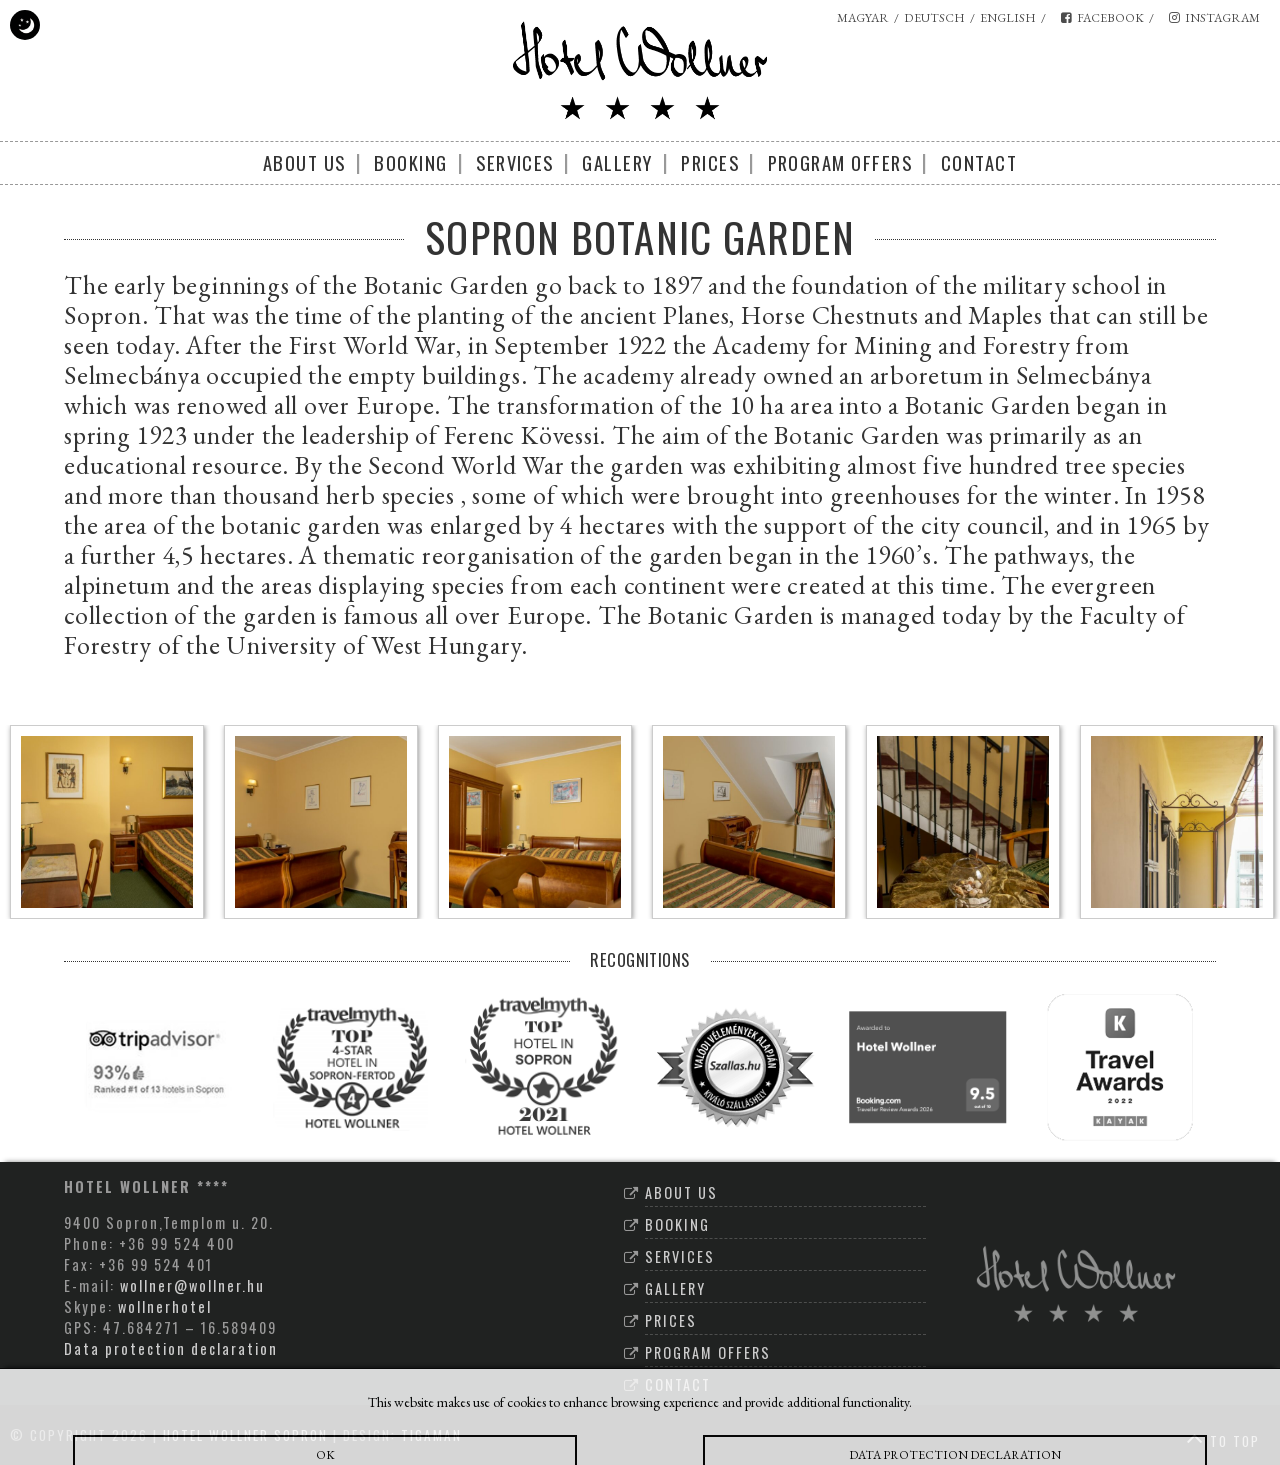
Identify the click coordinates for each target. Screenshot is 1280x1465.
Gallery (617, 162)
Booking (410, 162)
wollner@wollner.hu (192, 1285)
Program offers (840, 162)
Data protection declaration (171, 1348)
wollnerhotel (165, 1306)
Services (515, 162)
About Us (304, 162)
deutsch (934, 18)
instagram (1214, 18)
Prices (710, 162)
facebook (1102, 18)
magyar (863, 18)
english (1008, 18)
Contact (979, 162)
